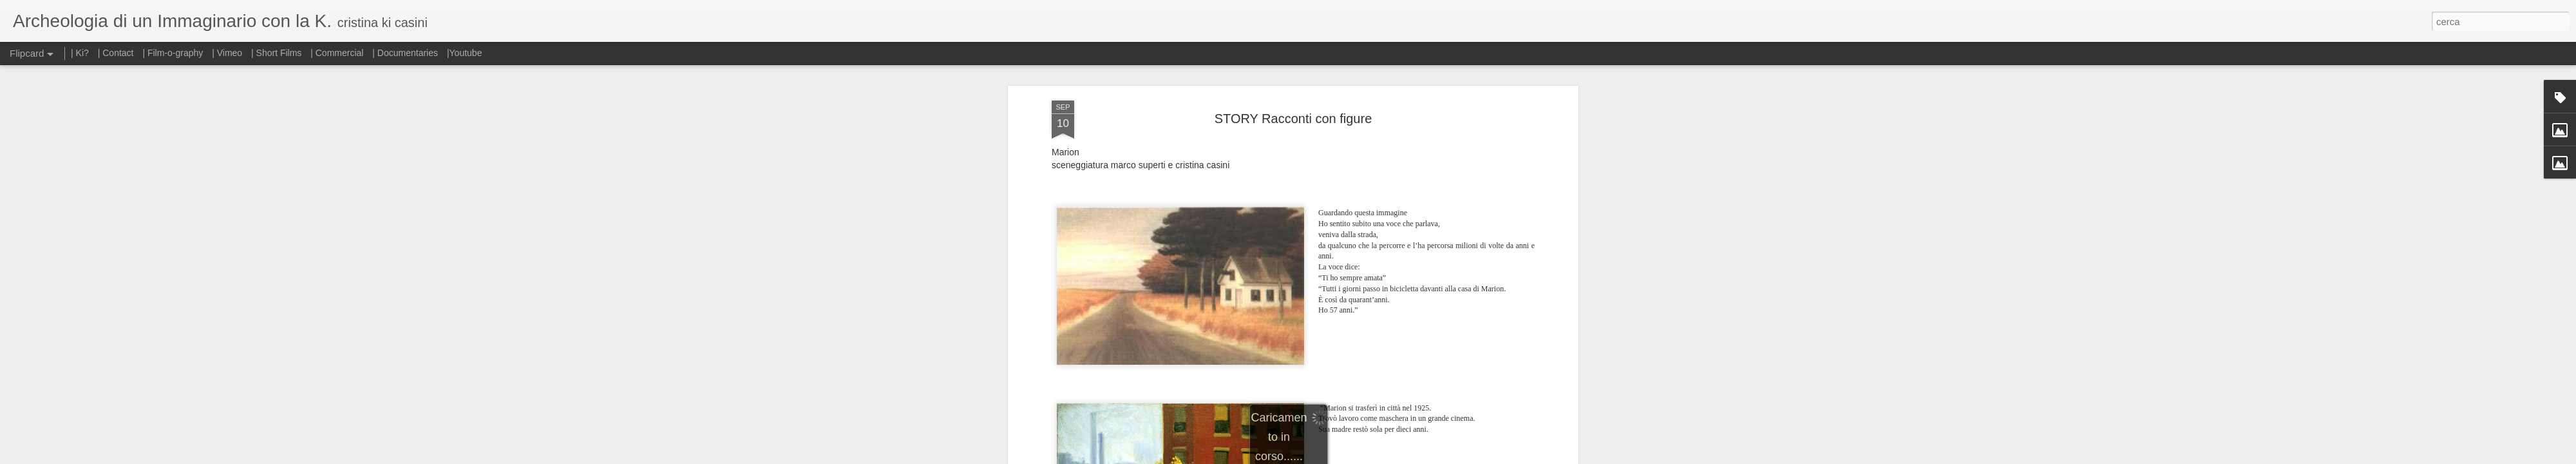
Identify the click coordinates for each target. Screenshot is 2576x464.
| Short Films (276, 53)
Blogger (1328, 457)
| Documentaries (405, 53)
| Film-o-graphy (173, 53)
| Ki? (80, 53)
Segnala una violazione (1380, 457)
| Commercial (336, 53)
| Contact (116, 53)
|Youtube (464, 53)
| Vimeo (227, 53)
